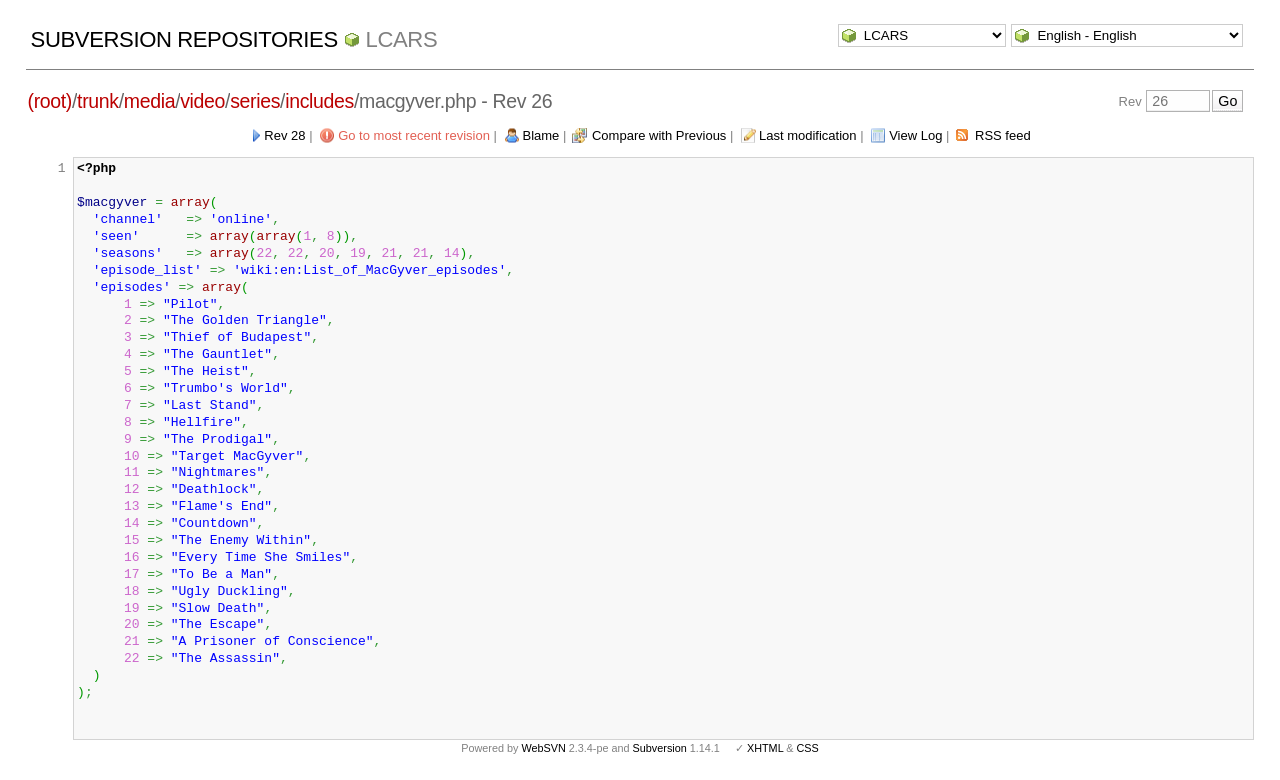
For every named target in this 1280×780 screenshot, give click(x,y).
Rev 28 (284, 135)
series (255, 101)
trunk (98, 101)
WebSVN (543, 748)
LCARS (402, 39)
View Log (915, 135)
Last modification (808, 135)
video (202, 101)
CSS (808, 748)
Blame (541, 135)
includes (319, 101)
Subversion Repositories (184, 39)
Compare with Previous (659, 135)
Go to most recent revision (414, 135)
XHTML (765, 748)
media (149, 101)
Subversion (660, 748)
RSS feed (1003, 135)
